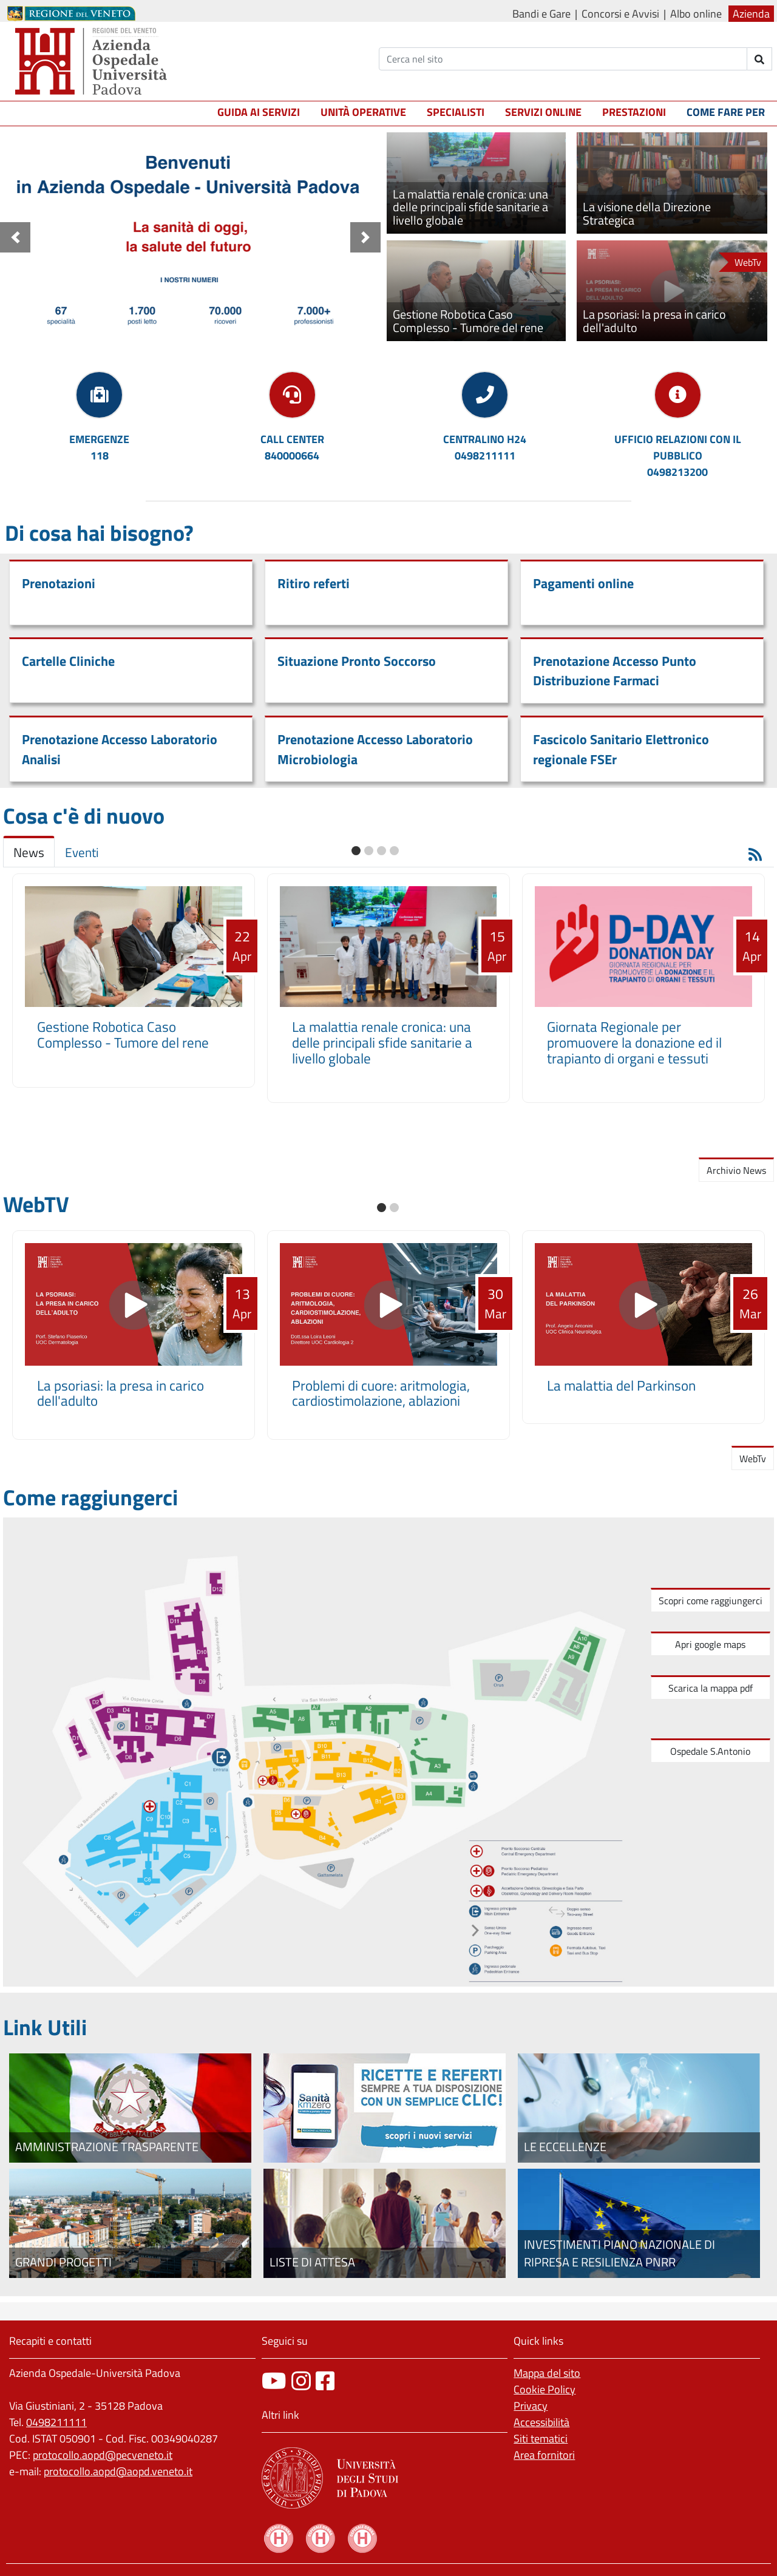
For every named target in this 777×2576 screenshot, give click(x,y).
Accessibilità (541, 2422)
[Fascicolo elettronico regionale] (384, 2108)
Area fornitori (544, 2455)
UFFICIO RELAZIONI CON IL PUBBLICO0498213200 (677, 455)
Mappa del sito (547, 2373)
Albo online (696, 13)
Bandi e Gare (541, 13)
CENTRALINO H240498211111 (484, 447)
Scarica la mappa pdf (710, 1688)
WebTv (752, 1458)
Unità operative (363, 112)
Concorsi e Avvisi (620, 13)
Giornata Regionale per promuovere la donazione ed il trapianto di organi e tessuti (634, 1042)
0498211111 (56, 2422)
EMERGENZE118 (99, 447)
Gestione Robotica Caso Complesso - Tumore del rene (123, 1034)
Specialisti (455, 112)
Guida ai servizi (258, 112)
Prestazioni (634, 112)
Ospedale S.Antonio (710, 1751)
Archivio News (736, 1170)
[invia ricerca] (759, 58)
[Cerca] (563, 58)
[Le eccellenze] (639, 2108)
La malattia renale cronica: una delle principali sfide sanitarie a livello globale (382, 1042)
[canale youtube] (274, 2381)
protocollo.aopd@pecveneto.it (102, 2455)
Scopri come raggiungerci (710, 1600)
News (28, 852)
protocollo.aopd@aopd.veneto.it (118, 2471)
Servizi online (543, 112)
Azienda (751, 13)
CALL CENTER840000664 (292, 447)
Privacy (531, 2406)
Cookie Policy (544, 2389)
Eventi (82, 852)
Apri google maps (710, 1644)
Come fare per (726, 112)
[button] (15, 237)
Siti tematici (541, 2438)
